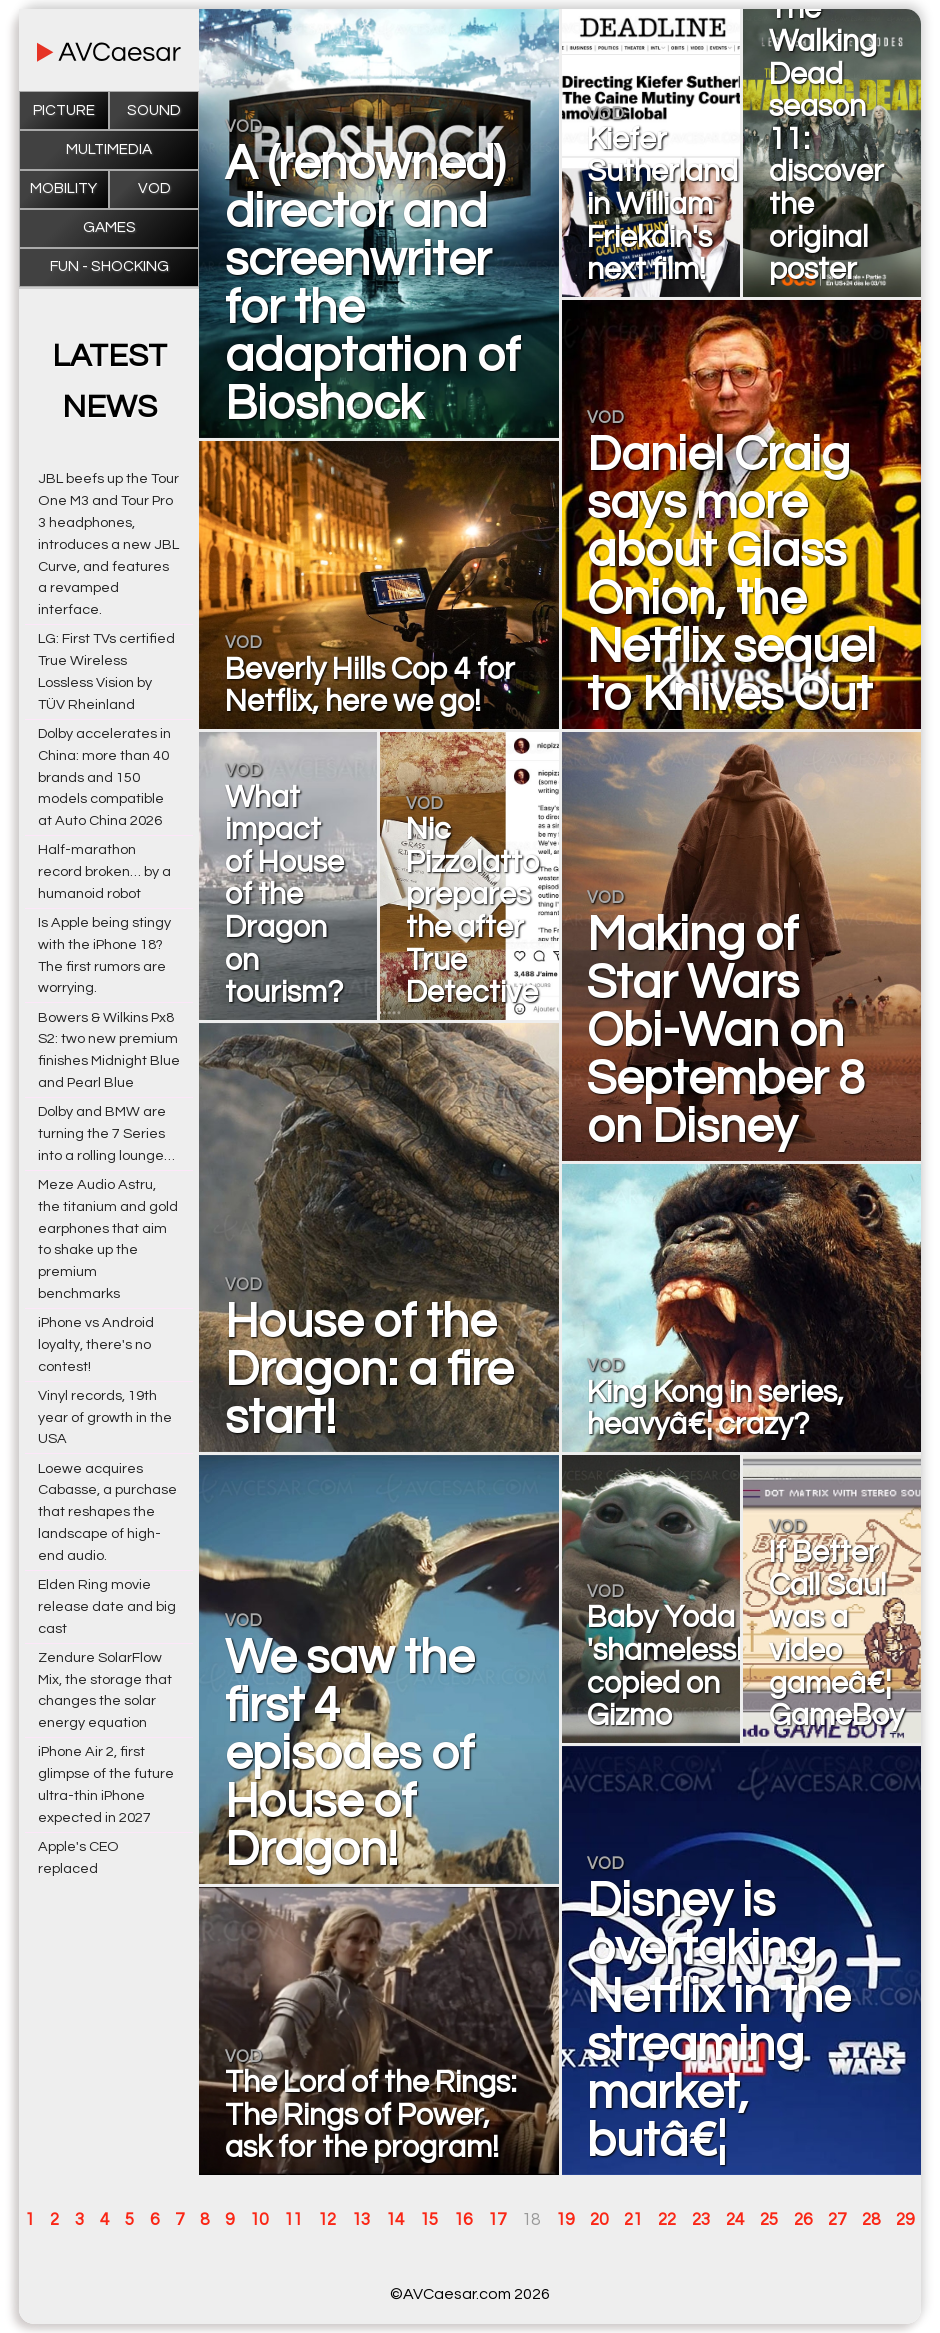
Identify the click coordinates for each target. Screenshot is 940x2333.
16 (463, 2220)
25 (769, 2220)
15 (429, 2220)
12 (327, 2220)
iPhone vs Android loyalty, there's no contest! (96, 1344)
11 (293, 2220)
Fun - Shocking (109, 266)
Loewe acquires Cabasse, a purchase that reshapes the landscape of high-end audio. (107, 1512)
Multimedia (109, 149)
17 (497, 2220)
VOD (154, 188)
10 (259, 2220)
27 (837, 2220)
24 (735, 2220)
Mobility (63, 188)
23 (701, 2220)
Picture (64, 110)
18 (531, 2220)
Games (109, 227)
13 (361, 2220)
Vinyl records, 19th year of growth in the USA (105, 1417)
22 (667, 2220)
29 (905, 2220)
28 (871, 2220)
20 (599, 2220)
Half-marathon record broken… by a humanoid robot (104, 871)
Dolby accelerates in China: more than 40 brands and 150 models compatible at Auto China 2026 (104, 777)
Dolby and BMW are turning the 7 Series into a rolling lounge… (106, 1133)
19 (565, 2220)
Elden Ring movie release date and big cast (107, 1606)
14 (395, 2220)
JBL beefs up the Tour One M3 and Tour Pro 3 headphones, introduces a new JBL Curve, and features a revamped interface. (108, 544)
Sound (154, 110)
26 (803, 2220)
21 (633, 2220)
